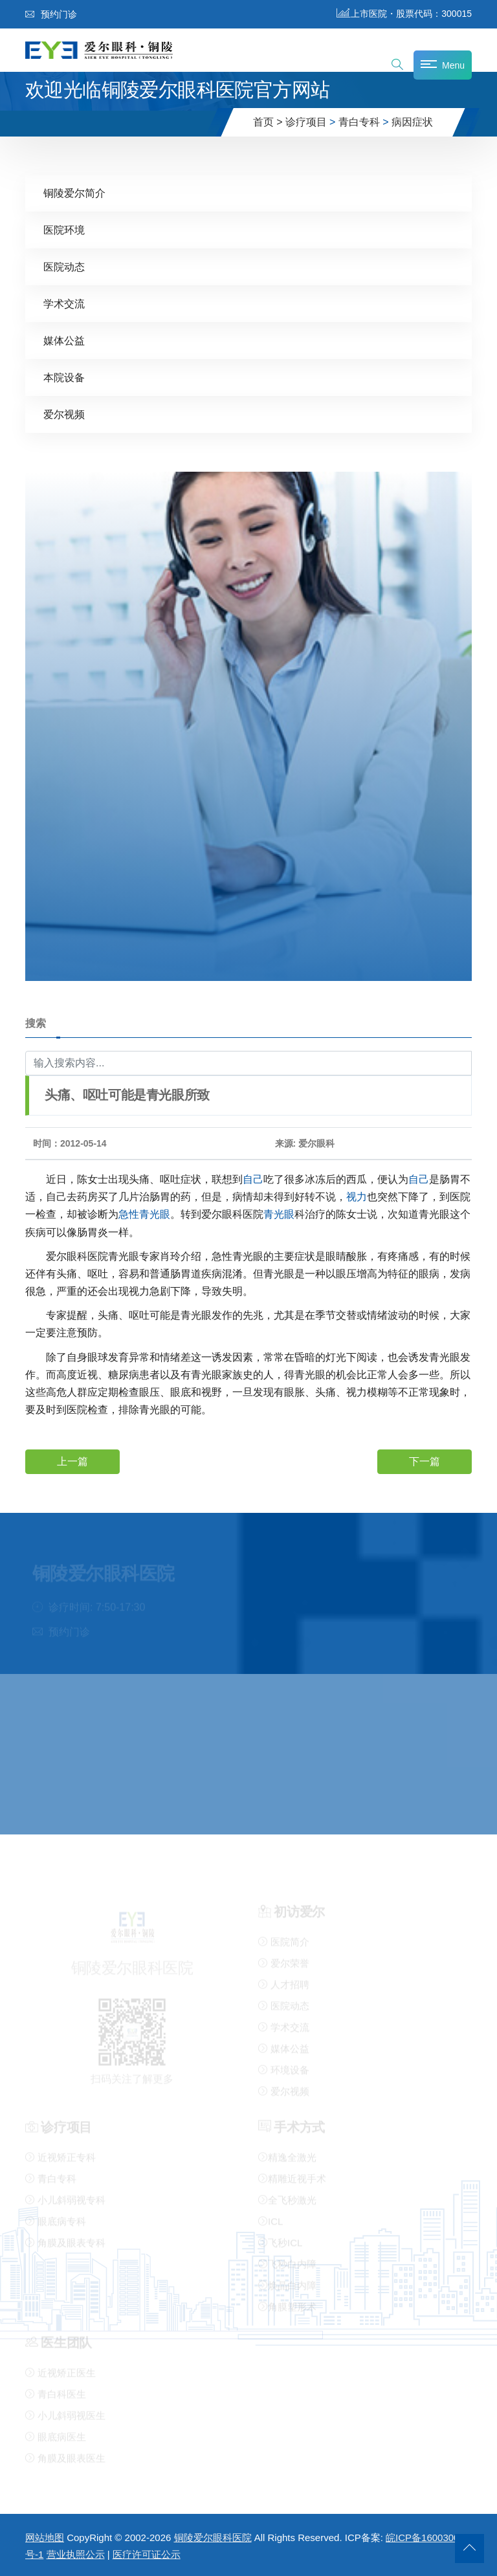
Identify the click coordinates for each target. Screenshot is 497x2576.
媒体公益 (64, 340)
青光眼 (154, 1213)
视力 (356, 1196)
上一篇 (72, 1460)
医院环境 (64, 229)
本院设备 (64, 376)
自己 (253, 1178)
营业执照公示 (76, 2554)
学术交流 (64, 303)
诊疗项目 (306, 121)
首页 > (268, 121)
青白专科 (359, 121)
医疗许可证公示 (147, 2554)
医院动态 (64, 266)
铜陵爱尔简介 (74, 192)
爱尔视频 (64, 413)
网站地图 (44, 2537)
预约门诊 (51, 14)
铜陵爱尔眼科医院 (213, 2537)
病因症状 (412, 121)
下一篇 (424, 1460)
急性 (128, 1213)
